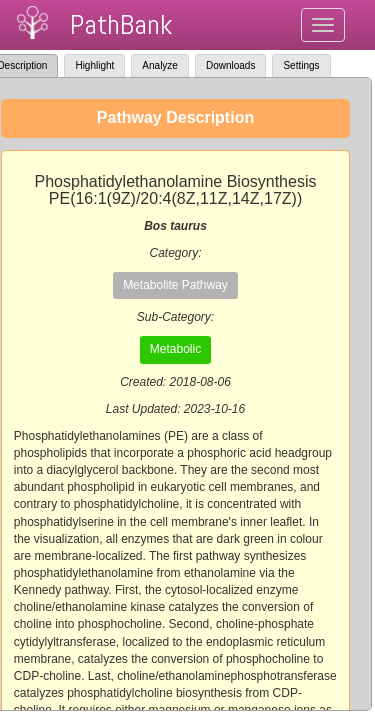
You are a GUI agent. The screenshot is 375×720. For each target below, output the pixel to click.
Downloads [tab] (230, 65)
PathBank (121, 24)
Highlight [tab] (94, 65)
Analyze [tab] (160, 65)
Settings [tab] (301, 65)
